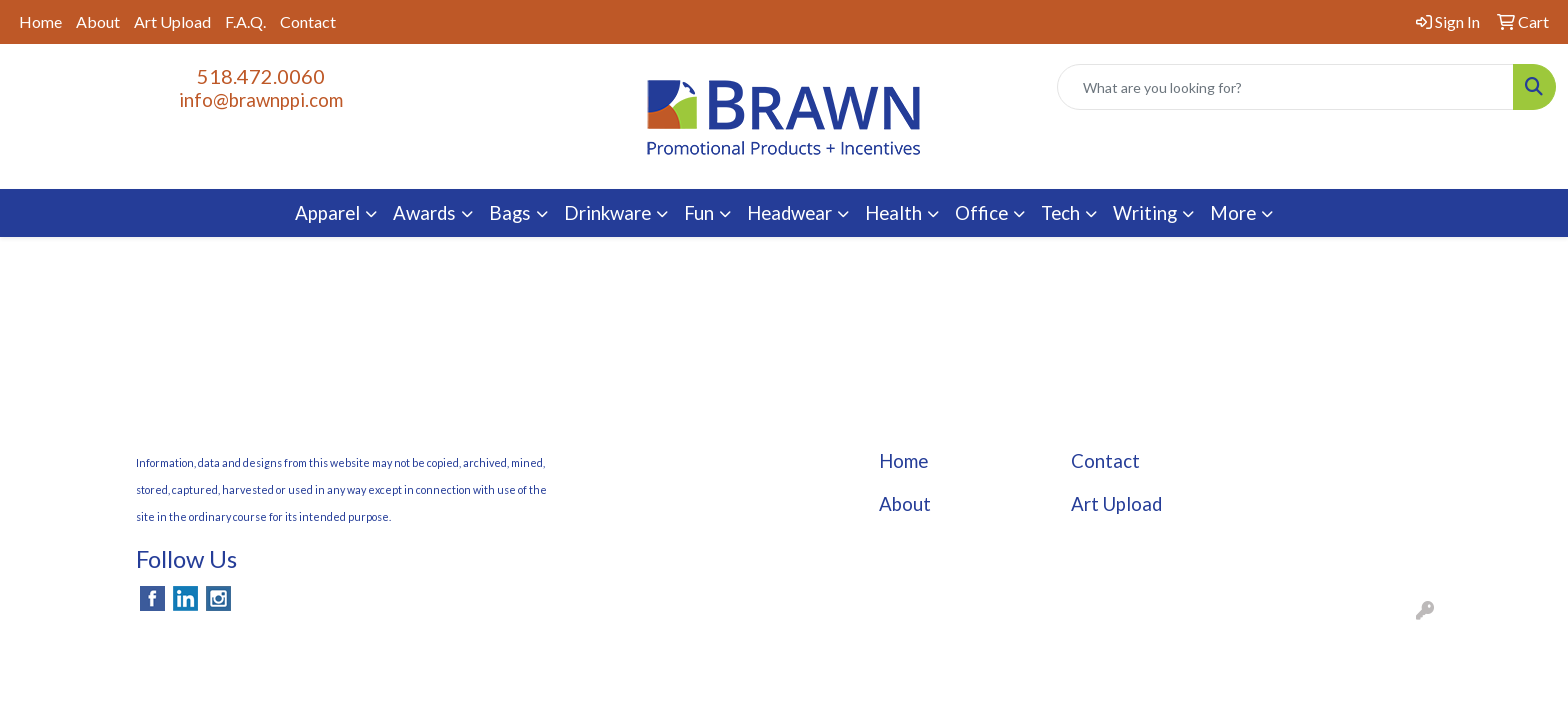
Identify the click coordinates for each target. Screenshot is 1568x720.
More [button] (1233, 213)
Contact (308, 21)
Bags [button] (510, 213)
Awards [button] (424, 213)
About (98, 21)
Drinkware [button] (607, 213)
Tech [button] (1060, 213)
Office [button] (981, 213)
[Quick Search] (1285, 87)
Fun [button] (699, 213)
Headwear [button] (789, 213)
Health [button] (893, 213)
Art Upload (172, 21)
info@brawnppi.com (261, 100)
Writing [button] (1145, 213)
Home (40, 21)
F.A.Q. (245, 21)
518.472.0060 (261, 76)
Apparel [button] (327, 213)
